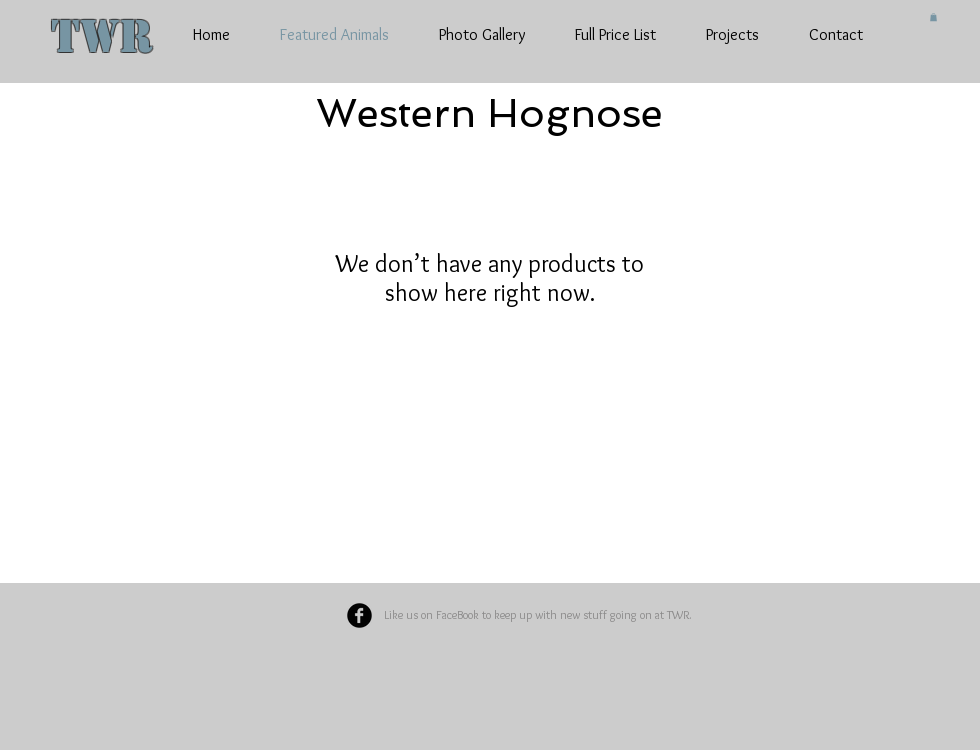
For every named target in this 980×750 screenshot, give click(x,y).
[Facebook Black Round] (359, 615)
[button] (933, 17)
